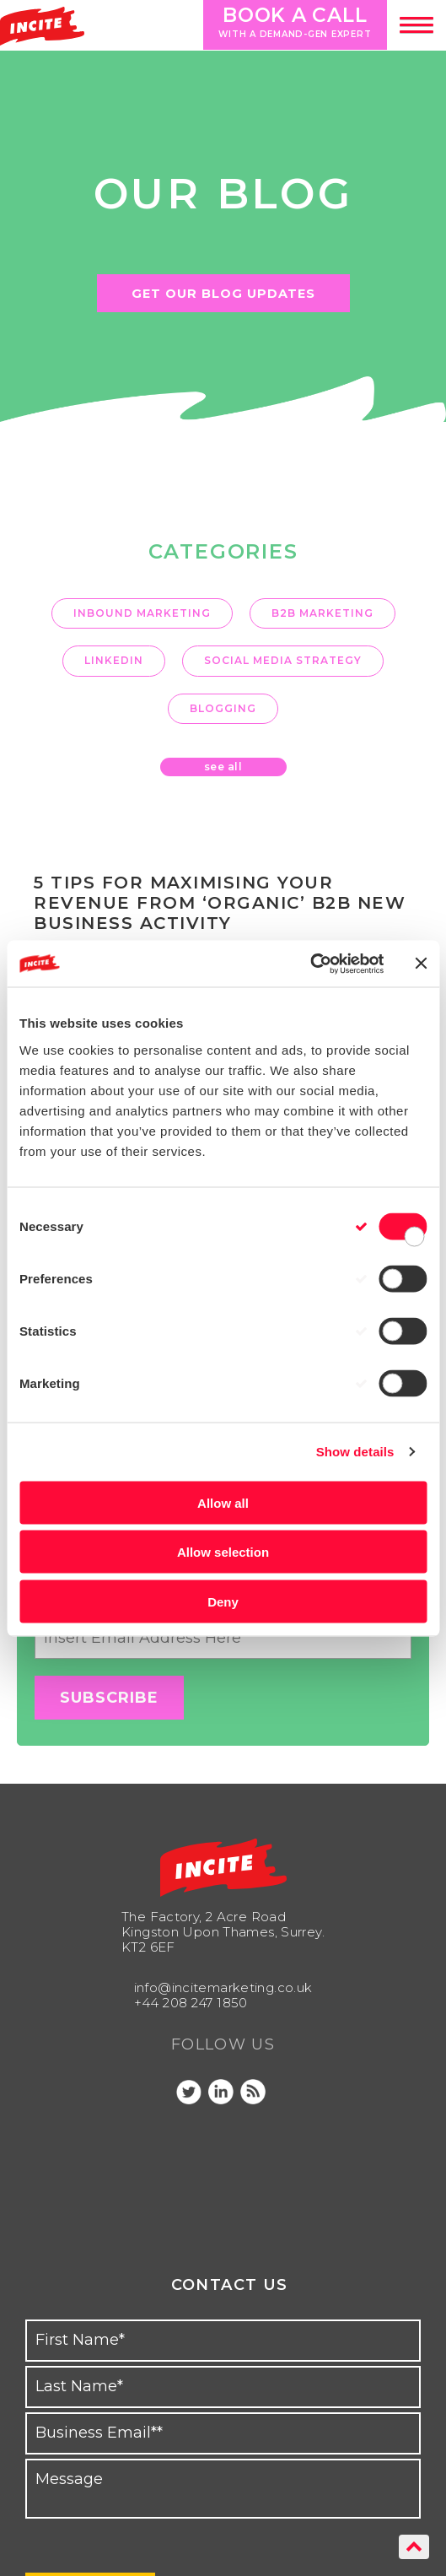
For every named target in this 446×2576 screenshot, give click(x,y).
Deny (223, 1601)
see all (223, 766)
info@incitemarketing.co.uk (223, 1987)
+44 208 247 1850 (191, 2003)
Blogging (223, 708)
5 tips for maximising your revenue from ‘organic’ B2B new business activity (220, 902)
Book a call (290, 22)
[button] (416, 25)
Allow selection (223, 1552)
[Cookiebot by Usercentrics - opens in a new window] (310, 964)
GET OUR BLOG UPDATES (223, 293)
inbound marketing (142, 613)
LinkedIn (113, 660)
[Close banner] (421, 963)
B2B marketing (322, 613)
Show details (355, 1452)
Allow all (223, 1502)
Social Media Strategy (283, 660)
